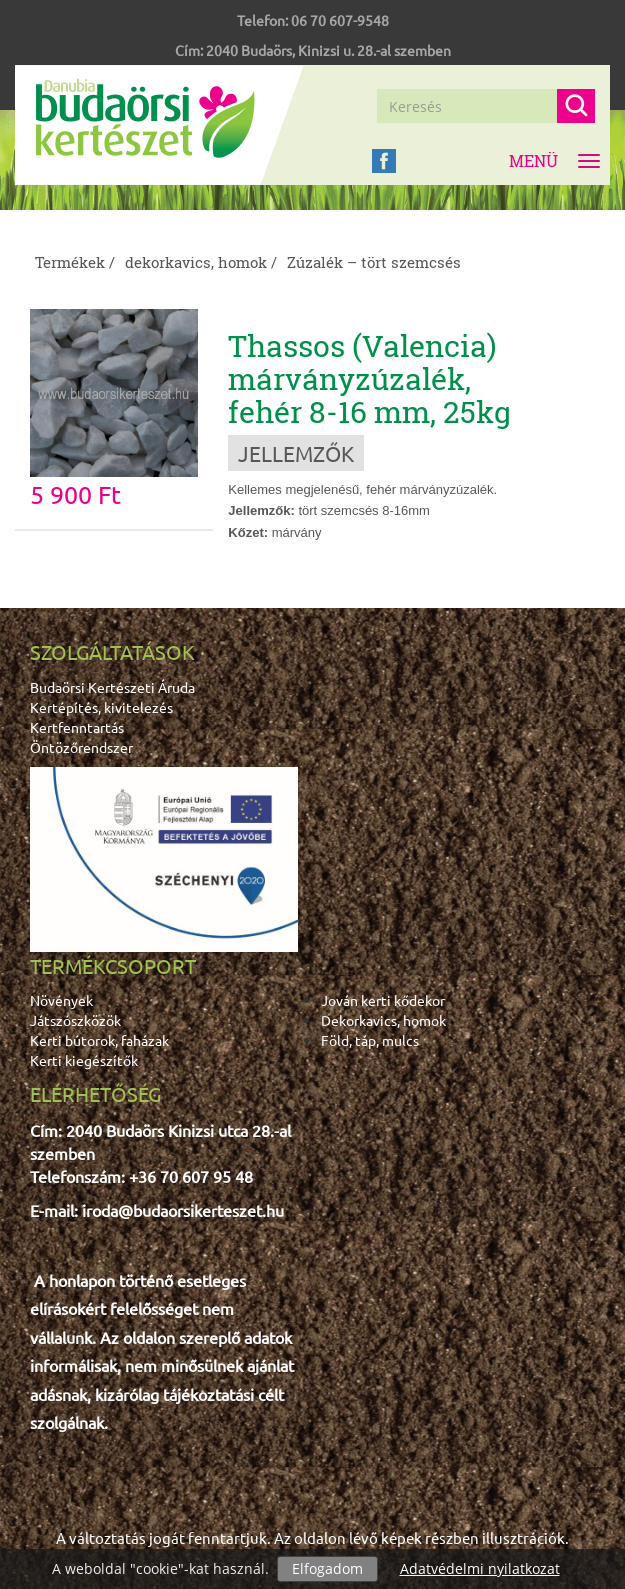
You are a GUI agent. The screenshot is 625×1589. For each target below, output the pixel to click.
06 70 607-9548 (340, 20)
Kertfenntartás (77, 727)
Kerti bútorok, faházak (99, 1040)
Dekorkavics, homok (383, 1020)
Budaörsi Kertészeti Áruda (112, 687)
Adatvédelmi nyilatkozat (480, 1568)
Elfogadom (327, 1568)
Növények (61, 1000)
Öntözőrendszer (81, 747)
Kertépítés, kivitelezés (101, 707)
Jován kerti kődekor (383, 1000)
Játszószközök (75, 1020)
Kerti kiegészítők (84, 1060)
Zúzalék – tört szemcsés (374, 262)
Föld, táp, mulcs (370, 1040)
